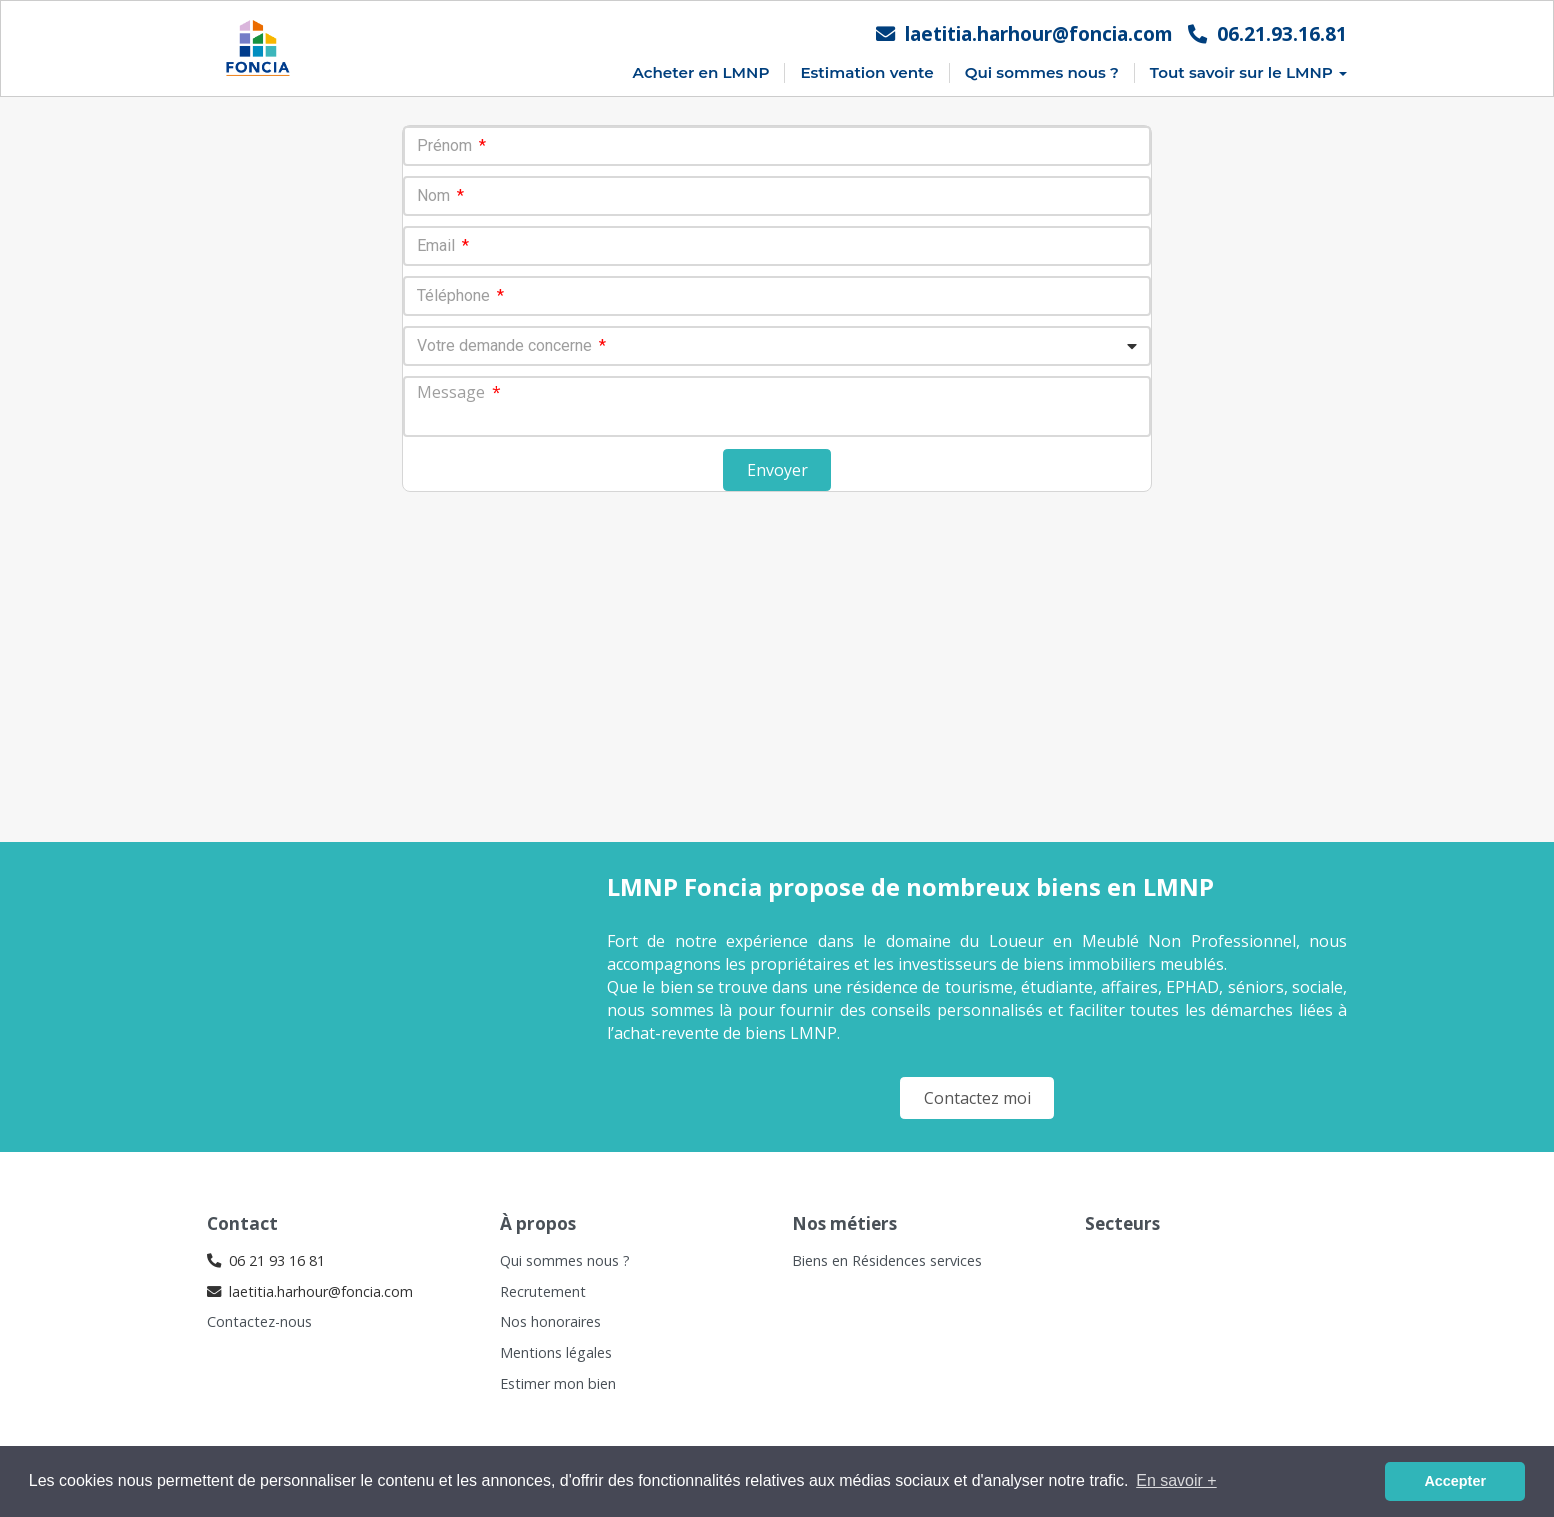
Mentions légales (556, 1352)
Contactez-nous (259, 1321)
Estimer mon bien (558, 1383)
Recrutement (543, 1291)
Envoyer (777, 470)
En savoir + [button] (1176, 1480)
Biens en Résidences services (887, 1260)
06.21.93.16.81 (1267, 33)
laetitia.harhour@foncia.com (1024, 33)
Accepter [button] (1455, 1481)
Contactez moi (977, 1098)
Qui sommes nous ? (1042, 72)
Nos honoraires (550, 1321)
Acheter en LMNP (700, 72)
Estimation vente (866, 72)
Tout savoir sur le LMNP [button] (1248, 72)
